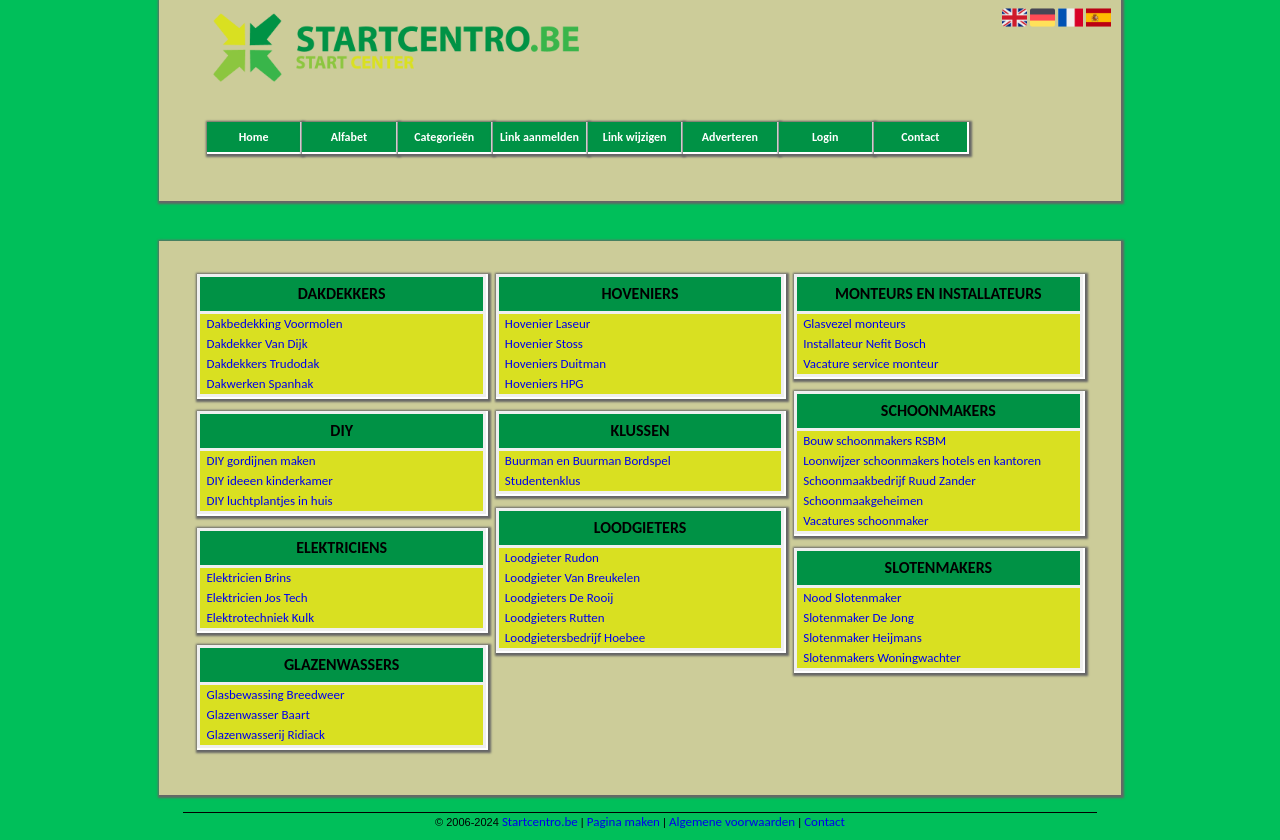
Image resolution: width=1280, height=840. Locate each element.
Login (825, 137)
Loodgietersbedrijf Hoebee (575, 637)
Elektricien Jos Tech (256, 597)
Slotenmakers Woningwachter (882, 657)
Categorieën (444, 137)
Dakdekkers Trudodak (262, 363)
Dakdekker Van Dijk (256, 343)
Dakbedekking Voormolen (274, 323)
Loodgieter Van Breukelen (572, 577)
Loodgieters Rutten (555, 617)
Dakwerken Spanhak (259, 383)
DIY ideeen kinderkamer (269, 480)
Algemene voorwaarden (732, 821)
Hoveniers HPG (544, 383)
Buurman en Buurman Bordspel (588, 460)
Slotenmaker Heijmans (862, 637)
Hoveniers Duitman (555, 363)
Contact (920, 137)
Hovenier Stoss (544, 343)
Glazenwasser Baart (257, 714)
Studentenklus (543, 480)
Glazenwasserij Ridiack (265, 734)
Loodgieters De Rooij (559, 597)
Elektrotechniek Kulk (260, 617)
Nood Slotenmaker (852, 597)
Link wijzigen (635, 137)
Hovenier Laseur (547, 323)
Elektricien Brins (248, 577)
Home (254, 137)
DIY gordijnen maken (260, 460)
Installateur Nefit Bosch (864, 343)
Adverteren (730, 137)
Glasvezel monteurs (854, 323)
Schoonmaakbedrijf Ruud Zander (889, 480)
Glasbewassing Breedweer (275, 694)
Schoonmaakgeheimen (863, 500)
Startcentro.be (540, 821)
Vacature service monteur (870, 363)
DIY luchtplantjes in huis (269, 500)
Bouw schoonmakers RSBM (874, 440)
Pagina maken (623, 821)
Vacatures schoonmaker (865, 520)
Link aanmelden (539, 137)
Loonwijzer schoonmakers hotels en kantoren (922, 460)
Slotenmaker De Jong (858, 617)
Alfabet (349, 137)
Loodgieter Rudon (552, 557)
